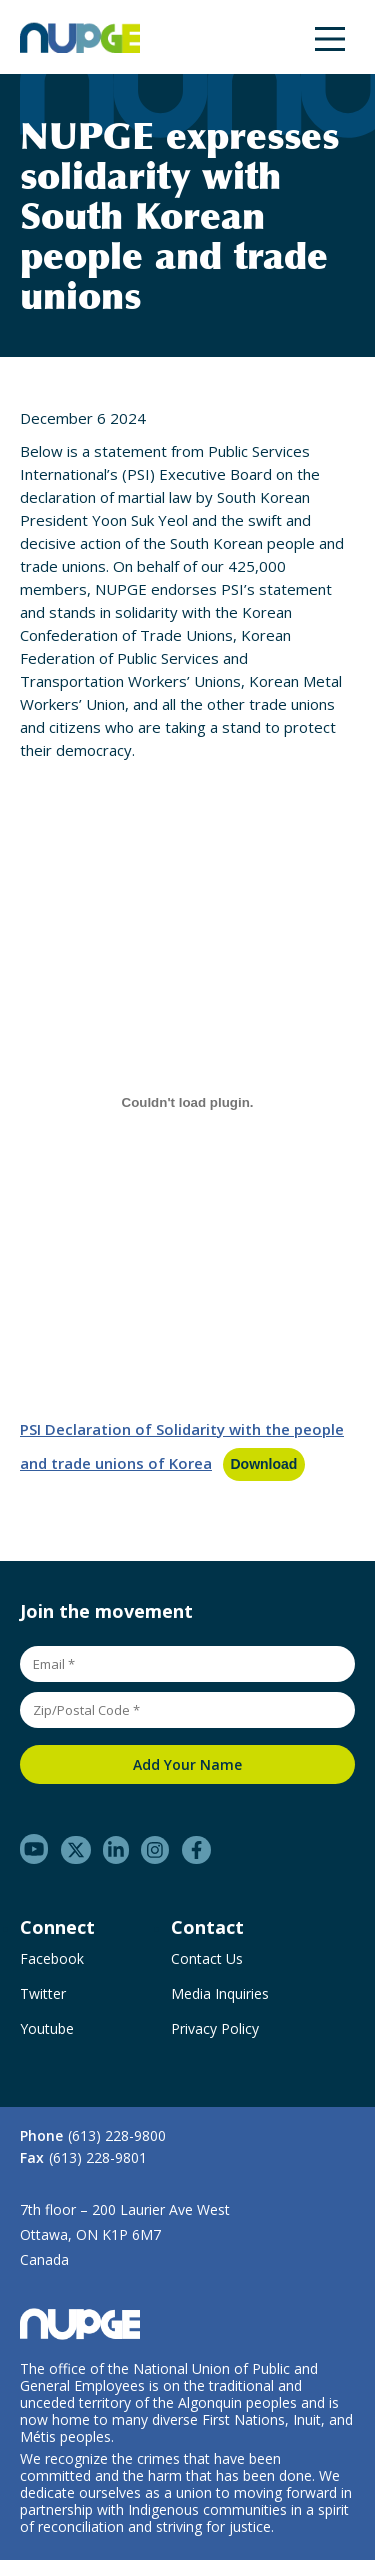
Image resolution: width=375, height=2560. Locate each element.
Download (264, 1464)
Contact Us (207, 1959)
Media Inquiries (220, 1994)
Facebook (52, 1959)
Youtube (47, 2029)
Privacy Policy (215, 2029)
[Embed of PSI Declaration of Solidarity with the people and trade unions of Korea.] (187, 1102)
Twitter (43, 1994)
